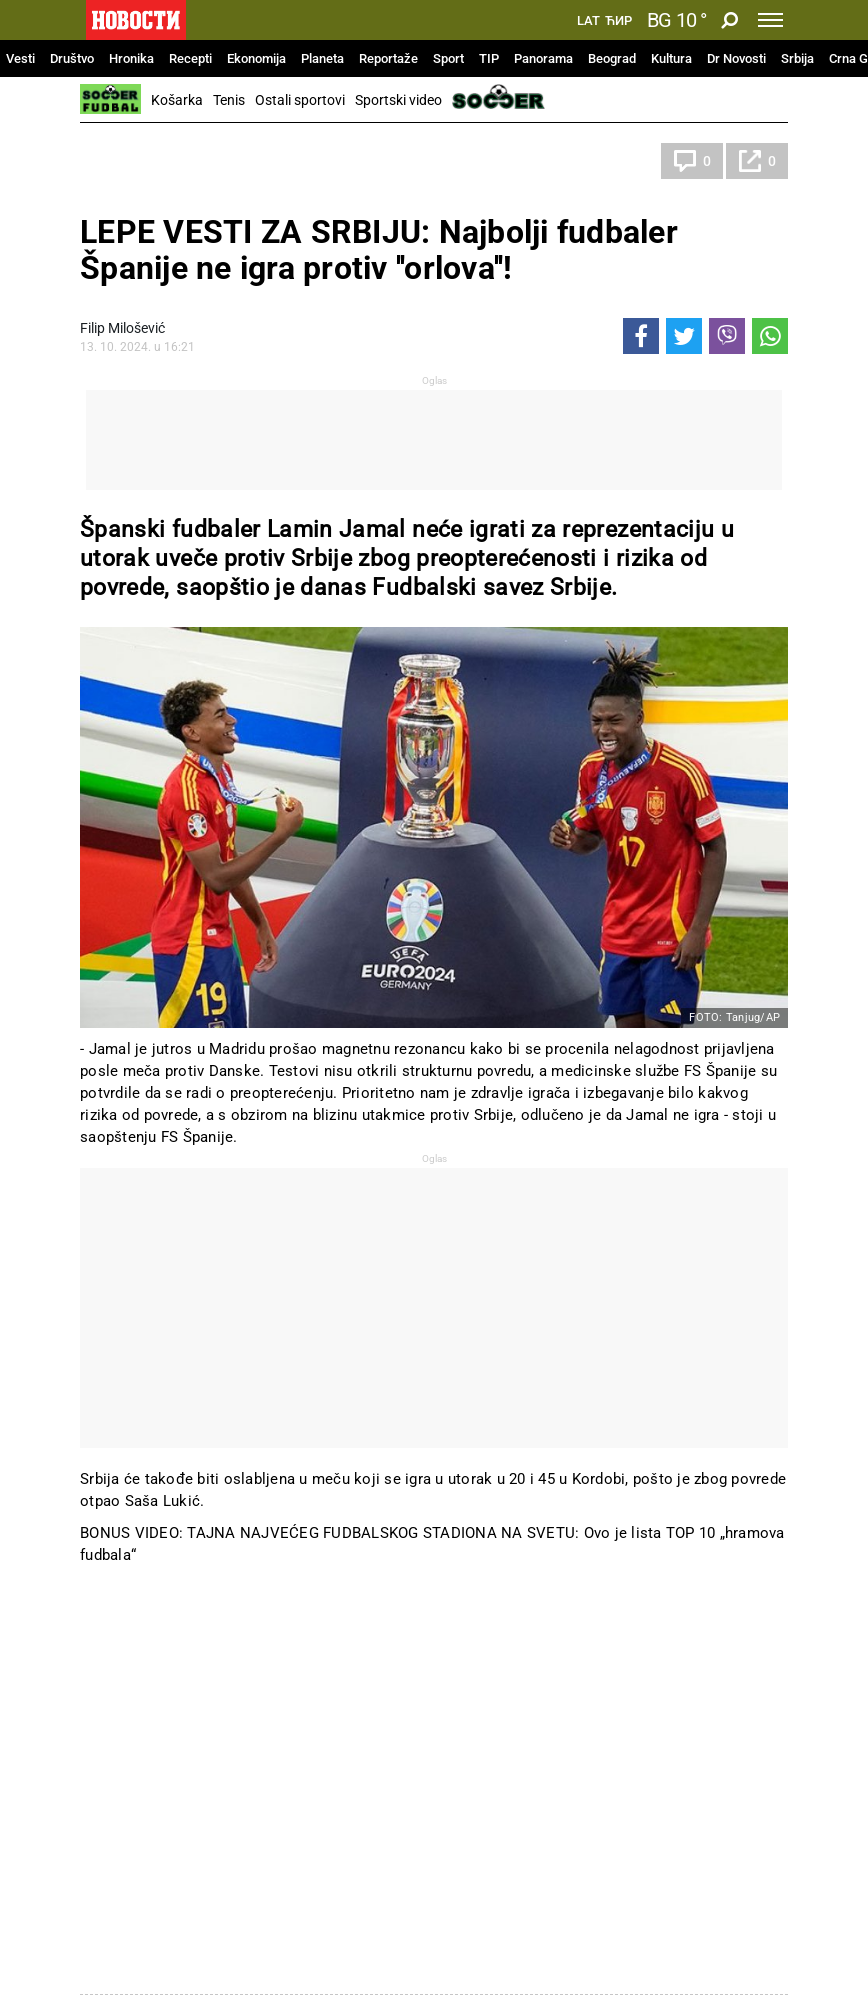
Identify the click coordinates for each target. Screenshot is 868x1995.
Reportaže (388, 58)
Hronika (131, 58)
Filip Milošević (122, 328)
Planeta (322, 58)
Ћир (618, 21)
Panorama (543, 58)
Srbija (797, 58)
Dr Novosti (736, 58)
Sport (448, 58)
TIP (489, 58)
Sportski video (398, 100)
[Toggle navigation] (770, 20)
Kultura (671, 58)
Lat (588, 21)
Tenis (229, 100)
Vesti (20, 58)
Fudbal (121, 161)
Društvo (72, 58)
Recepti (190, 58)
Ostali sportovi (300, 100)
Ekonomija (256, 58)
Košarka (177, 100)
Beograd (612, 58)
